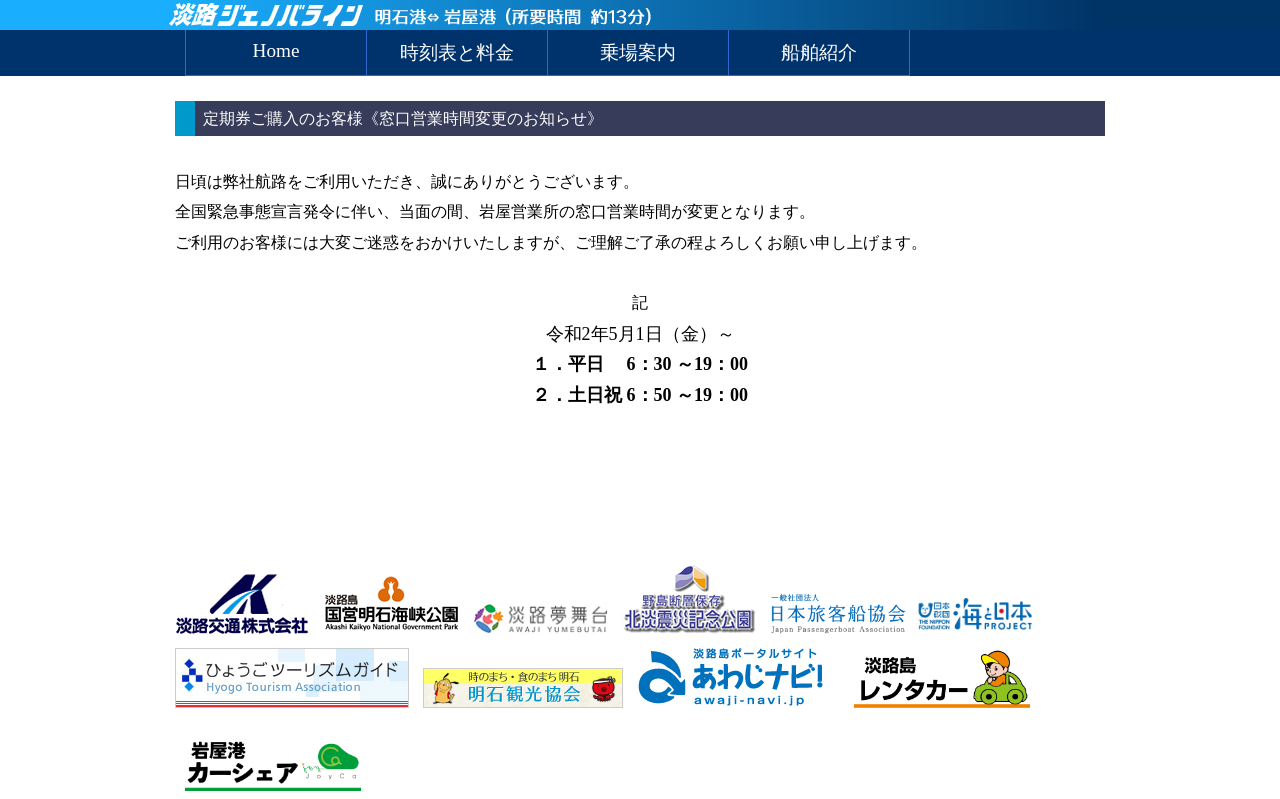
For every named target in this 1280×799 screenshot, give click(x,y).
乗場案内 (638, 52)
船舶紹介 (819, 52)
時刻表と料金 (457, 52)
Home (276, 50)
